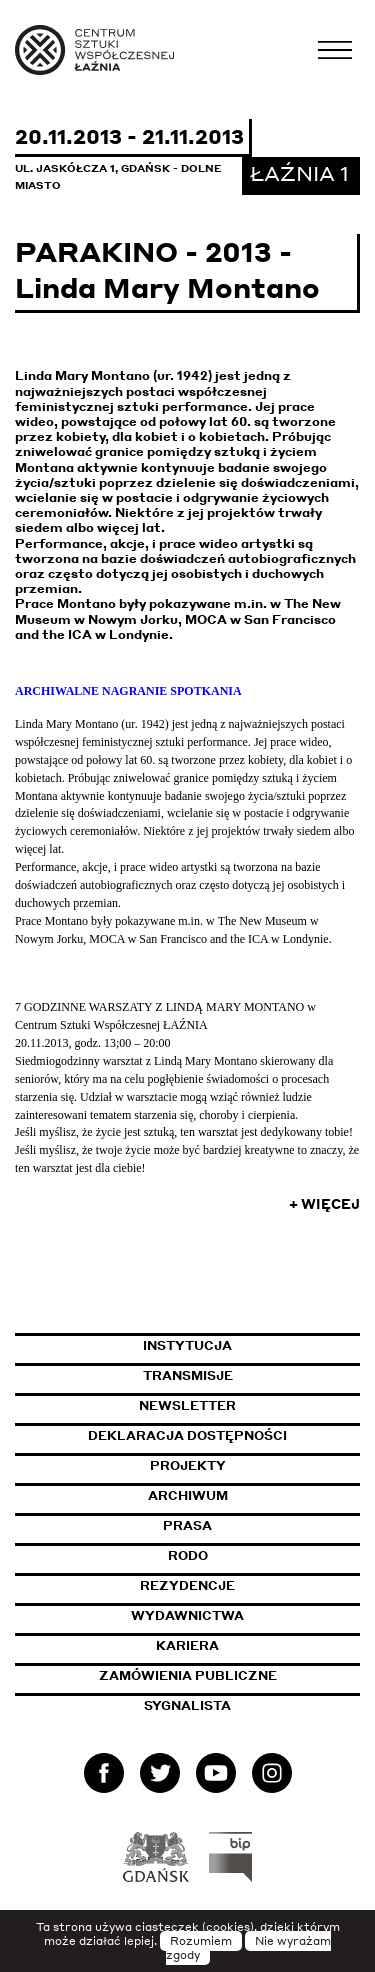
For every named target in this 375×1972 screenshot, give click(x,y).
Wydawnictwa (187, 1615)
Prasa (187, 1525)
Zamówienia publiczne (230, 1675)
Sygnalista (187, 1705)
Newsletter (187, 1405)
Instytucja (187, 1345)
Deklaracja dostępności (187, 1435)
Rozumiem (201, 1941)
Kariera (187, 1645)
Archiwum (188, 1495)
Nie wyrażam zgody (249, 1948)
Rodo (188, 1555)
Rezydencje (187, 1585)
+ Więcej (324, 1204)
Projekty (188, 1465)
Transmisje (252, 1375)
